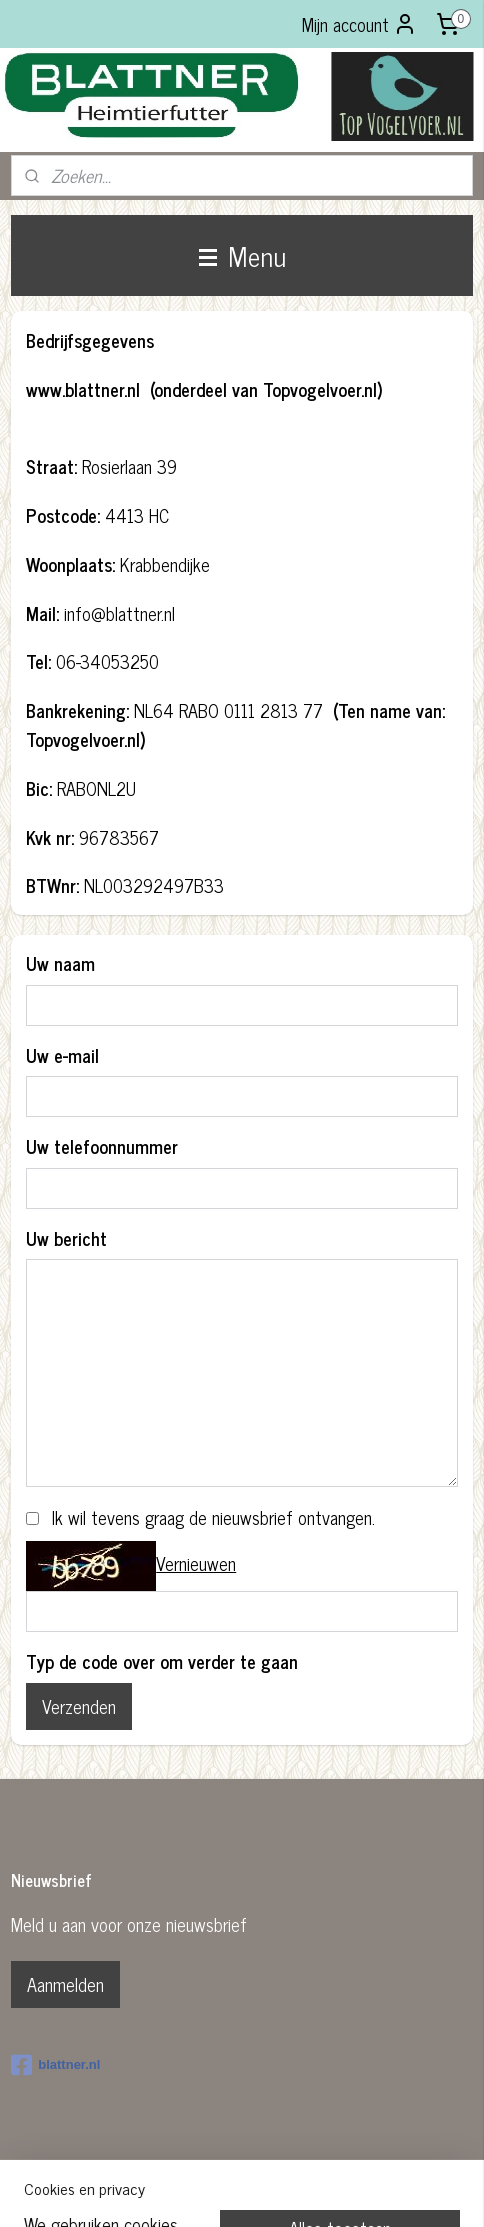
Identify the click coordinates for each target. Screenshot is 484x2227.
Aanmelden (65, 1984)
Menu (242, 255)
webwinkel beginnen (263, 2190)
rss (208, 2190)
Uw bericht (66, 1238)
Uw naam (60, 963)
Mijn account (359, 24)
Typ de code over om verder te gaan (162, 1661)
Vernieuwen (196, 1563)
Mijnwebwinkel (398, 2190)
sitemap (178, 2190)
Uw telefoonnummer (102, 1146)
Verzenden (79, 1706)
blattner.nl (55, 2065)
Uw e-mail (62, 1055)
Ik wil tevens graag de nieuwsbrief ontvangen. (213, 1517)
